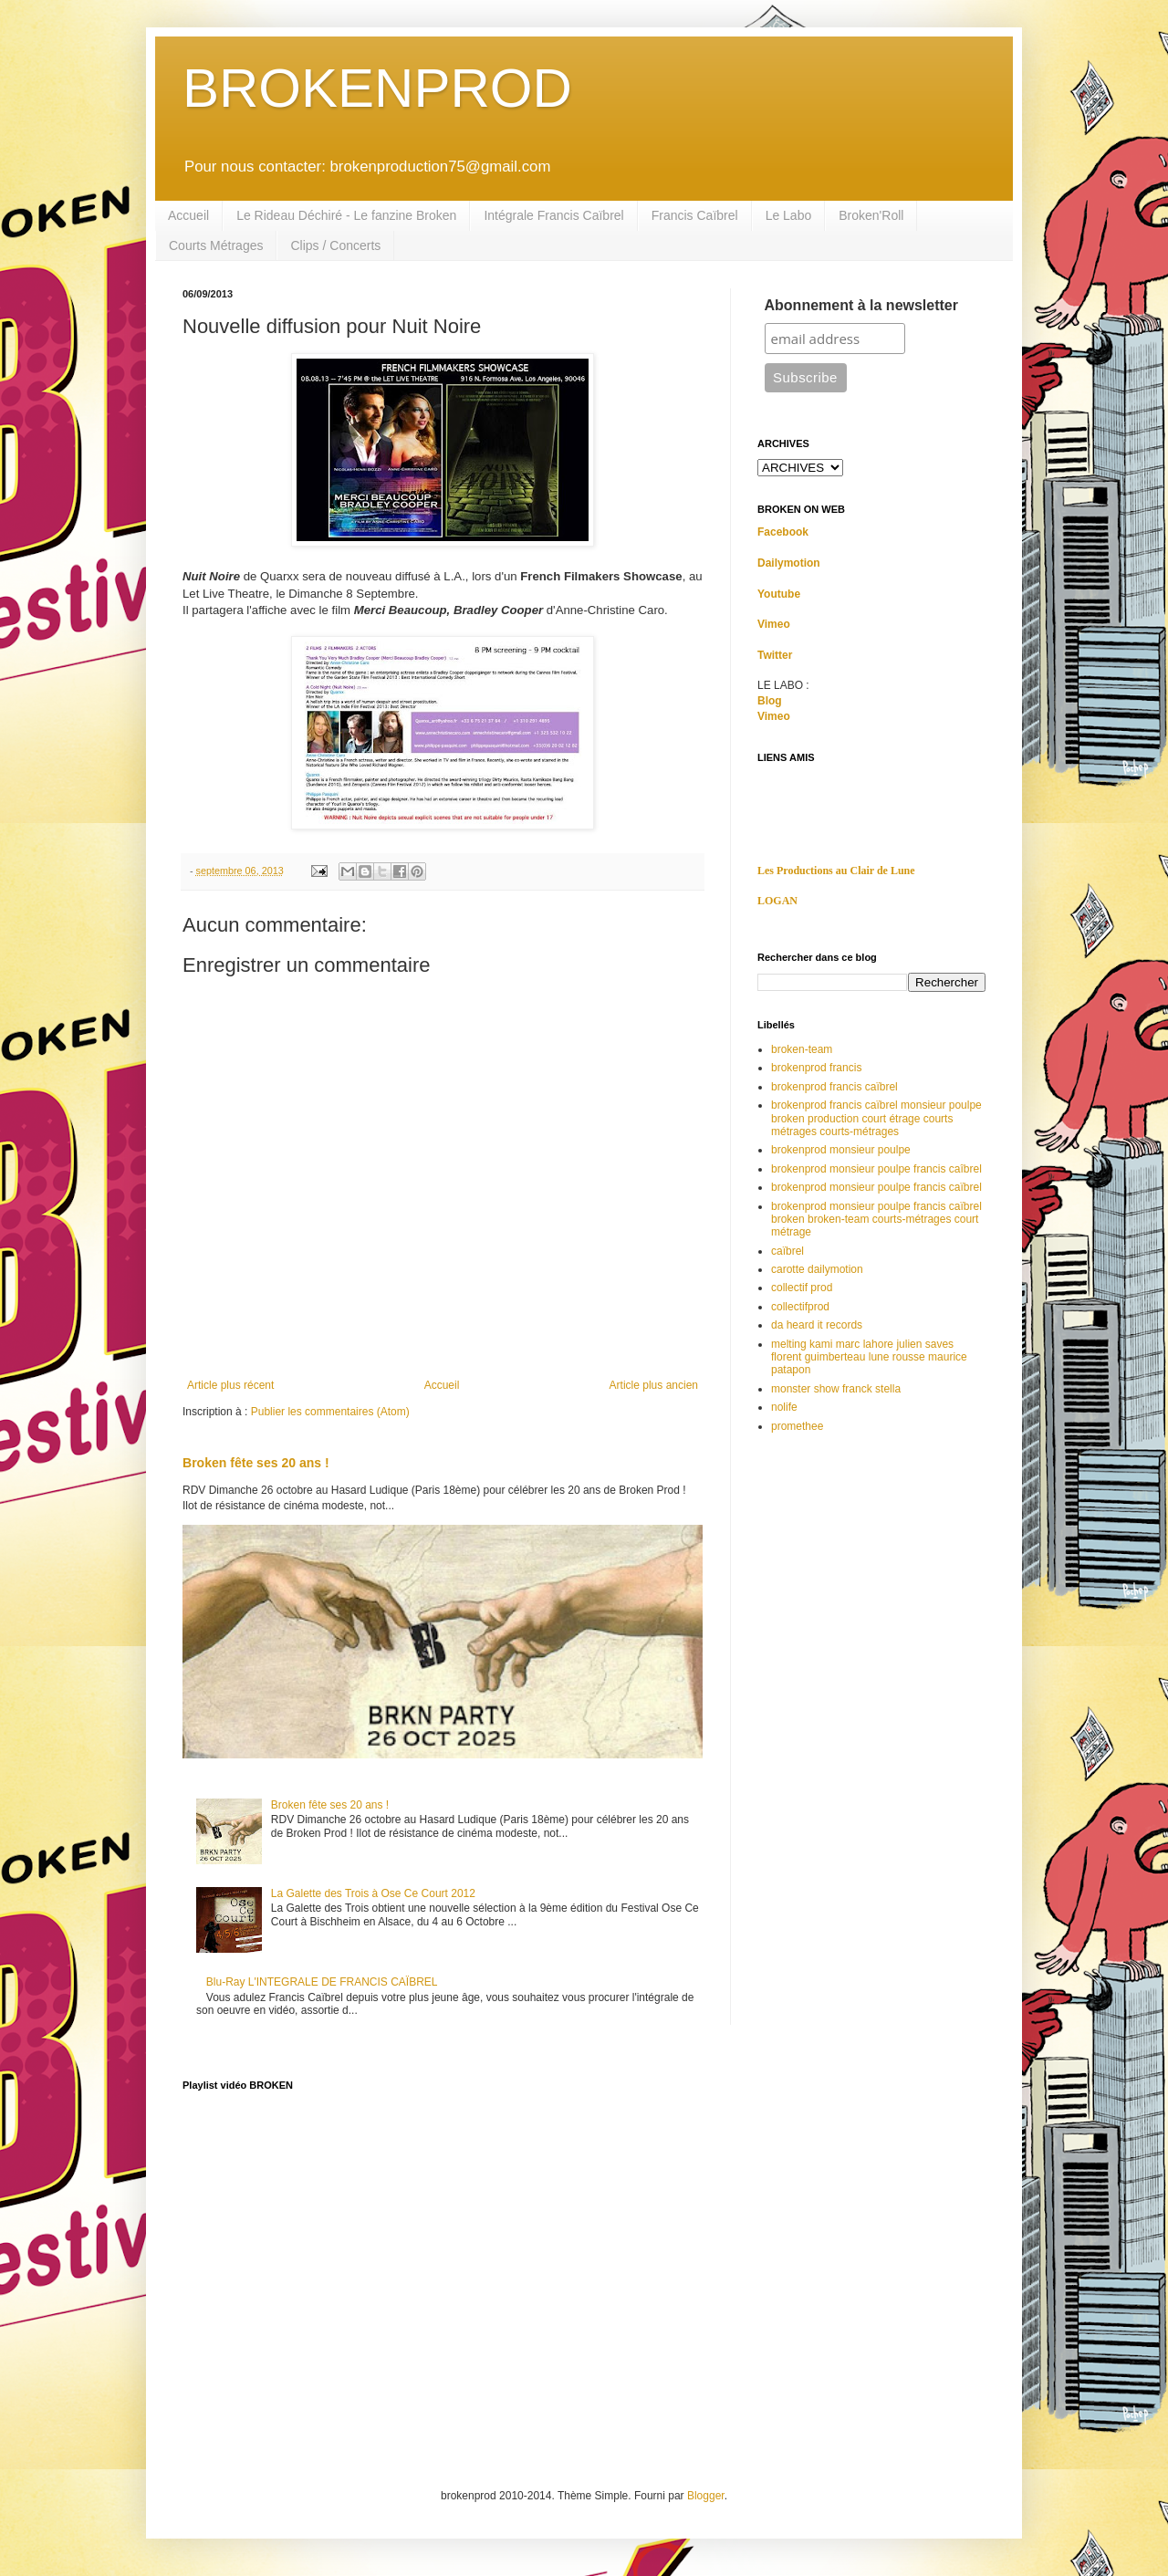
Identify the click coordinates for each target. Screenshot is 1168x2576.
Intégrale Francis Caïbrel (553, 215)
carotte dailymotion (817, 1269)
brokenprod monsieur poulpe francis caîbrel (876, 1169)
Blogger (706, 2495)
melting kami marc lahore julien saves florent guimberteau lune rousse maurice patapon (869, 1357)
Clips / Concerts (335, 245)
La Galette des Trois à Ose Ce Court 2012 (373, 1893)
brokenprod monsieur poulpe (841, 1149)
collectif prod (801, 1287)
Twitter (774, 655)
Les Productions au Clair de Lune (836, 870)
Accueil (188, 215)
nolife (784, 1407)
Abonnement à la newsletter (862, 305)
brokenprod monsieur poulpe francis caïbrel (876, 1187)
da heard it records (816, 1325)
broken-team (801, 1049)
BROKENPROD (377, 88)
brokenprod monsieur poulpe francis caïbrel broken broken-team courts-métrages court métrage (876, 1219)
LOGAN (777, 900)
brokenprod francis (816, 1067)
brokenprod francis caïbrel (834, 1086)
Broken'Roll (871, 215)
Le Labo (789, 215)
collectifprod (800, 1306)
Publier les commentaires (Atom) (330, 1411)
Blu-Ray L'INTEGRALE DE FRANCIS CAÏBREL (322, 1982)
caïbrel (787, 1251)
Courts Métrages (216, 245)
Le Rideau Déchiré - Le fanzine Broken (346, 215)
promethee (797, 1426)
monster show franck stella (836, 1388)
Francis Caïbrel (695, 215)
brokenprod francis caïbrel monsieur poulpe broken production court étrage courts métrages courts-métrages (876, 1118)
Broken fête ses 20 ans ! (255, 1462)
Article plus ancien (654, 1385)
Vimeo (773, 624)
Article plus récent (230, 1385)
